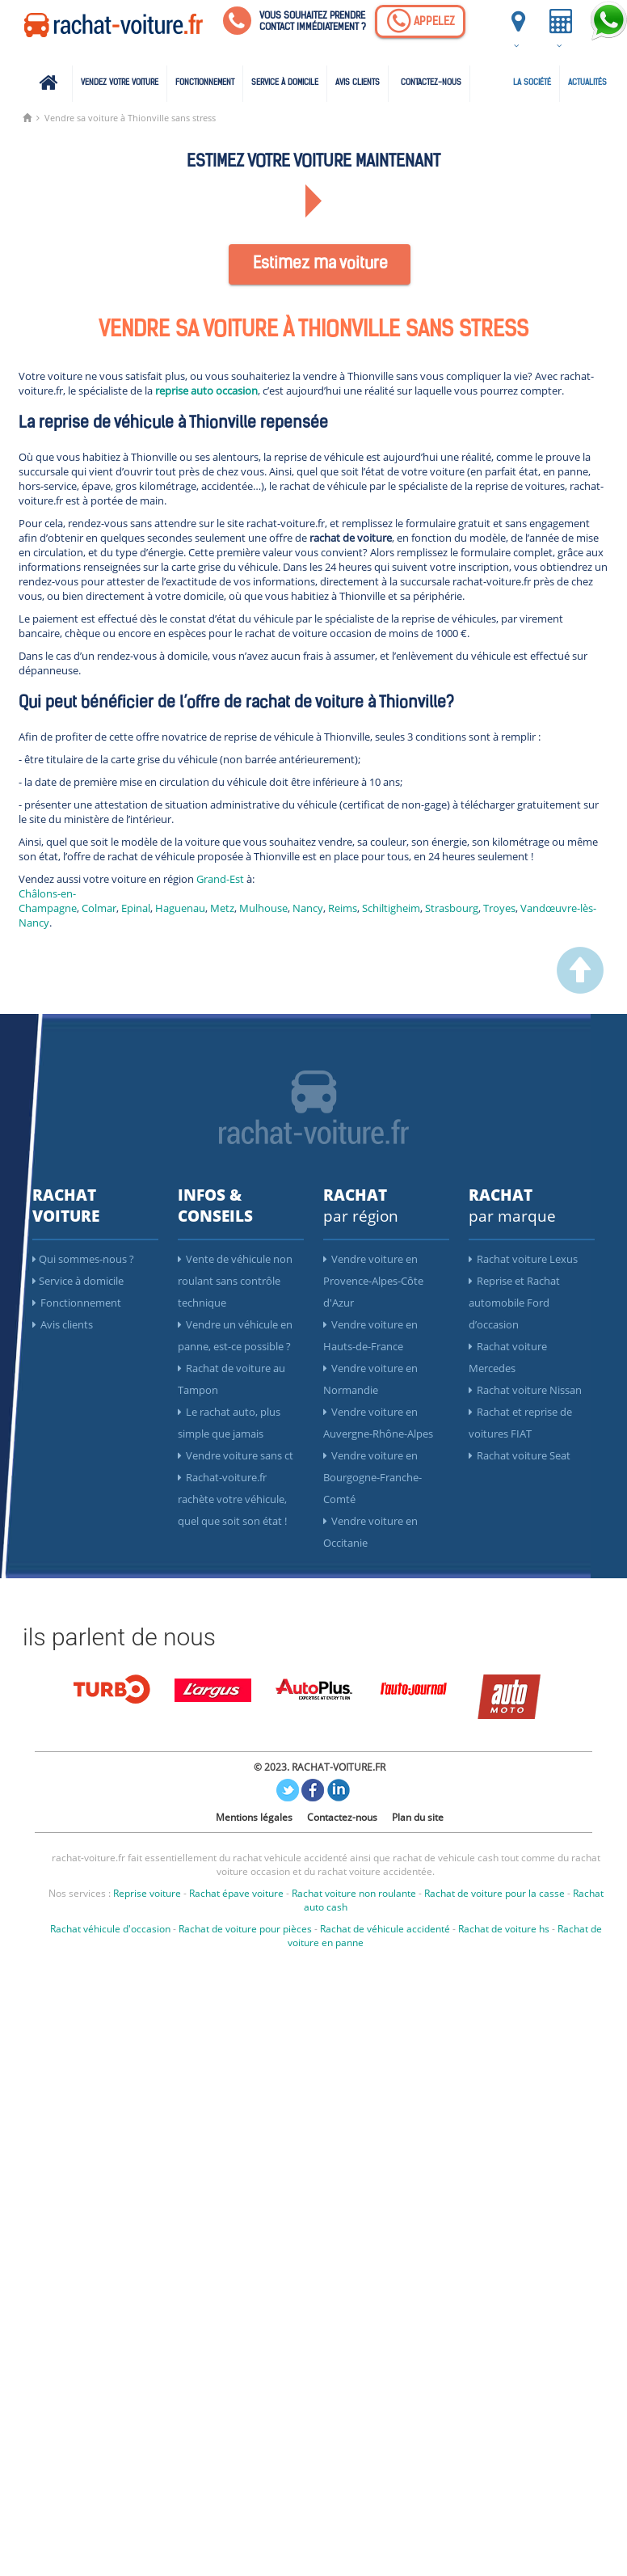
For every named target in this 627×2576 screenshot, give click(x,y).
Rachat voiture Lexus (523, 1259)
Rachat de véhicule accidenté (385, 1929)
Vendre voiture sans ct (235, 1455)
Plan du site (418, 1817)
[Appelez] (420, 21)
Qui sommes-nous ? (83, 1259)
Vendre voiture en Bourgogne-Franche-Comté (372, 1477)
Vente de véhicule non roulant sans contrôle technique (235, 1281)
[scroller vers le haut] (580, 989)
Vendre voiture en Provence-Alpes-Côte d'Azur (373, 1281)
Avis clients (357, 82)
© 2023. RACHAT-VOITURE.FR (319, 1767)
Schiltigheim (391, 908)
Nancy (307, 908)
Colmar (99, 908)
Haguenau (180, 908)
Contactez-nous (431, 82)
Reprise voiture (147, 1893)
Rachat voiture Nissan (525, 1390)
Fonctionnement (204, 82)
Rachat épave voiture (236, 1893)
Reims (342, 908)
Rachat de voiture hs (503, 1929)
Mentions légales (254, 1817)
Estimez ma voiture (320, 264)
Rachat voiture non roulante (354, 1893)
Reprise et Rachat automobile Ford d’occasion (514, 1302)
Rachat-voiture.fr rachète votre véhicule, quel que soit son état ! (232, 1499)
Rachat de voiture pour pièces (245, 1929)
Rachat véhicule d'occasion (110, 1929)
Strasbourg (451, 908)
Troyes (499, 908)
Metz (222, 908)
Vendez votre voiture (119, 82)
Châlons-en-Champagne (48, 900)
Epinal (135, 908)
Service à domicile (284, 82)
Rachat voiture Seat (519, 1455)
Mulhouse (263, 908)
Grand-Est (220, 879)
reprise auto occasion (206, 390)
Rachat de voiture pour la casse (494, 1893)
